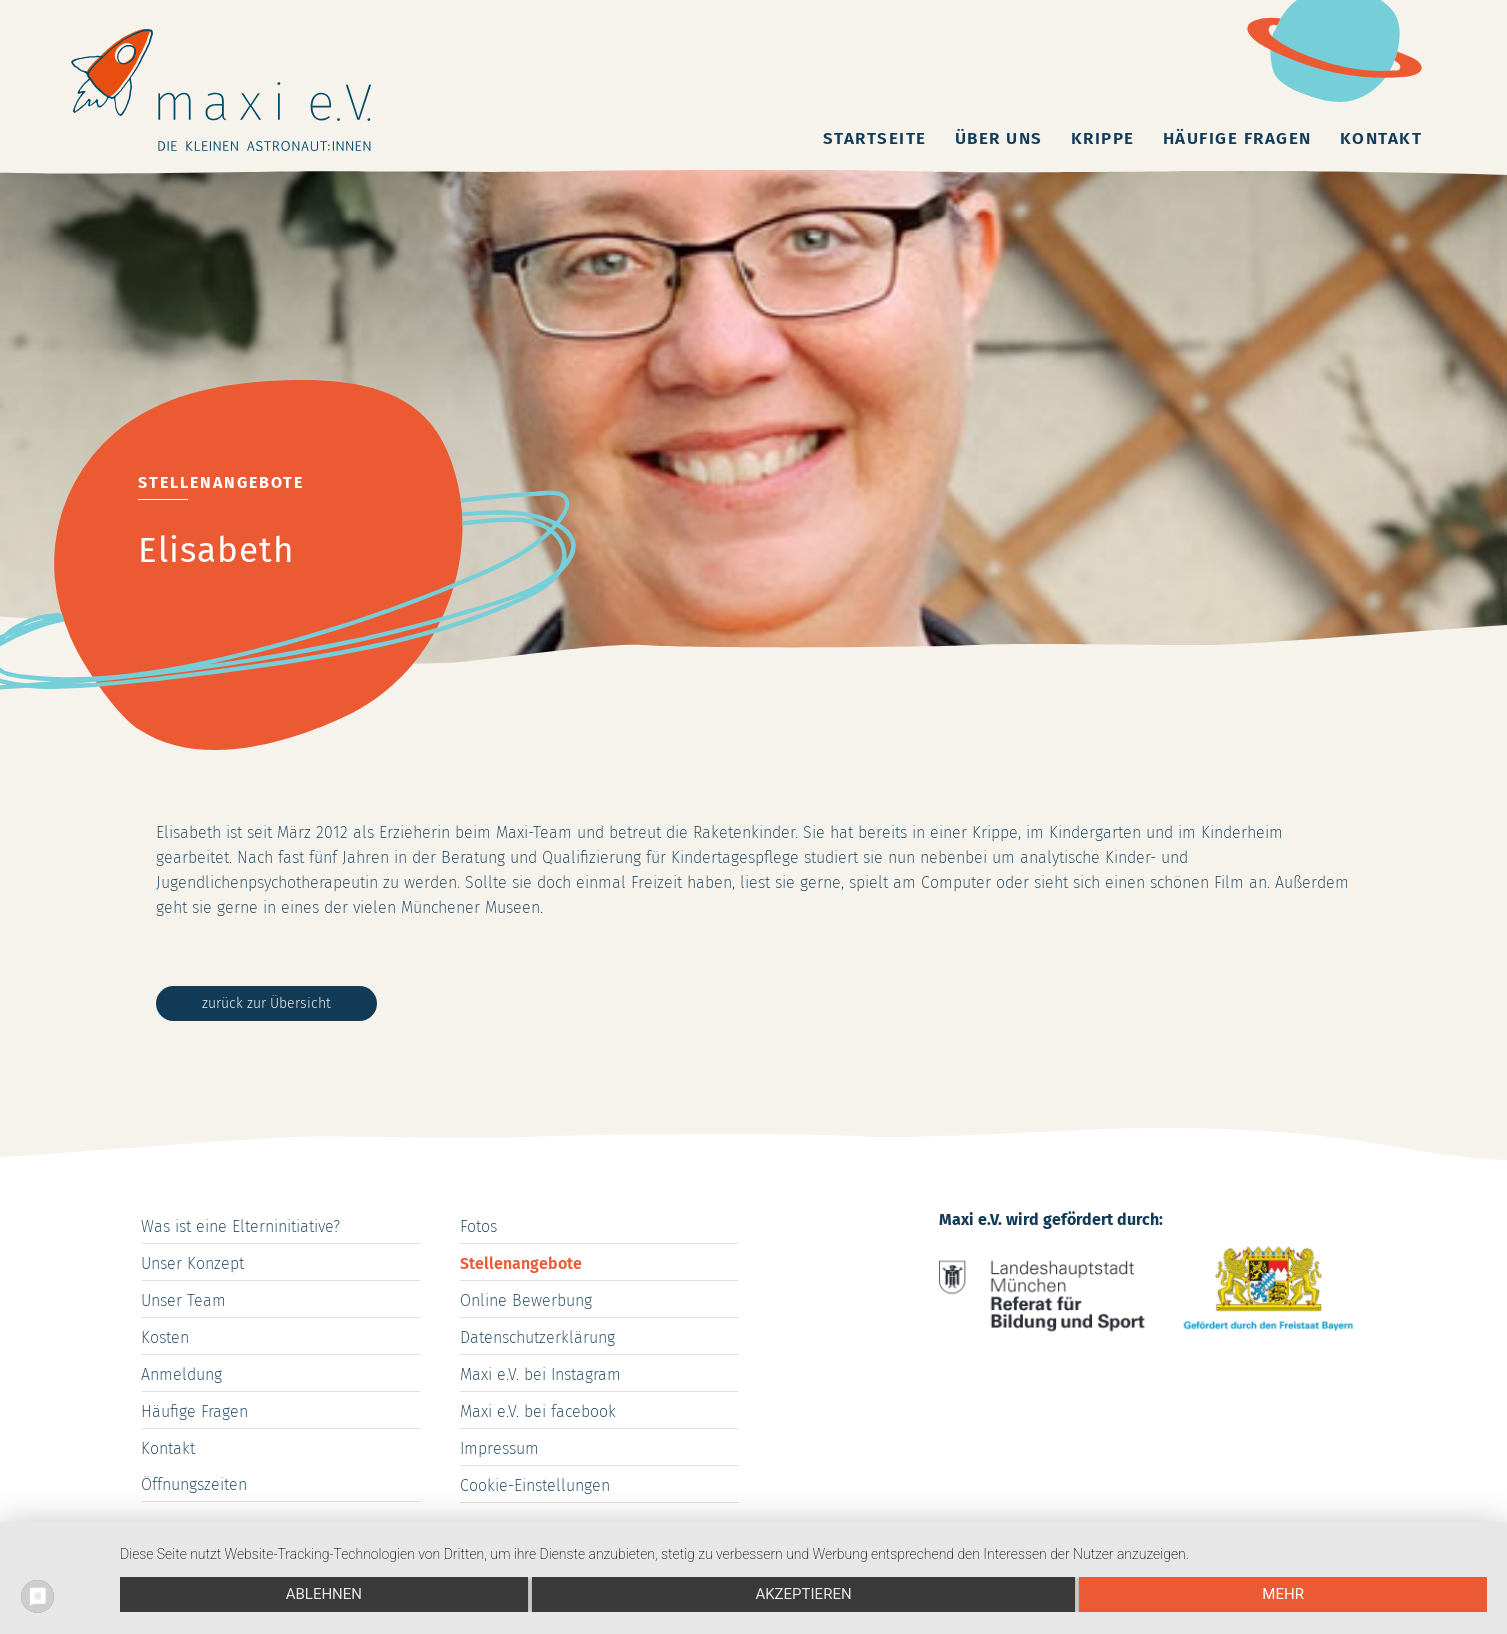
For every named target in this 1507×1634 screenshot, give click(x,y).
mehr (1283, 1594)
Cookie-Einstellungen (535, 1485)
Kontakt (1381, 138)
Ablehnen (324, 1594)
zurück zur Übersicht (266, 1003)
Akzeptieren (803, 1594)
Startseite (875, 138)
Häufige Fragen (1237, 138)
